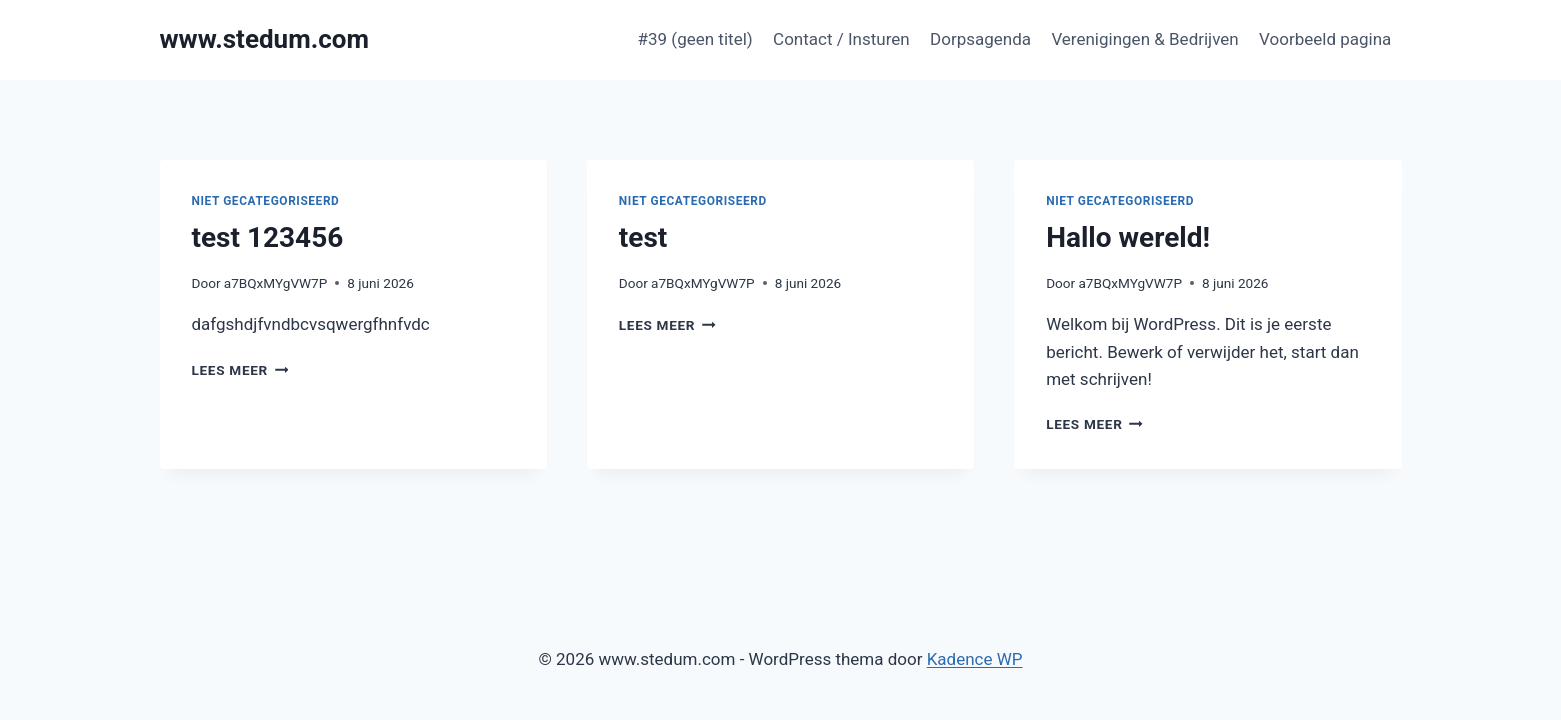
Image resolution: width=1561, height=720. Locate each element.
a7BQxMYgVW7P (276, 283)
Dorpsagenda (980, 39)
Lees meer (240, 370)
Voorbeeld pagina (1325, 39)
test (643, 237)
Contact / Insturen (841, 39)
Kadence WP (975, 659)
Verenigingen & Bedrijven (1144, 39)
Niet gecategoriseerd (266, 201)
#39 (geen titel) (695, 39)
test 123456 (268, 237)
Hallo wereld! (1128, 237)
